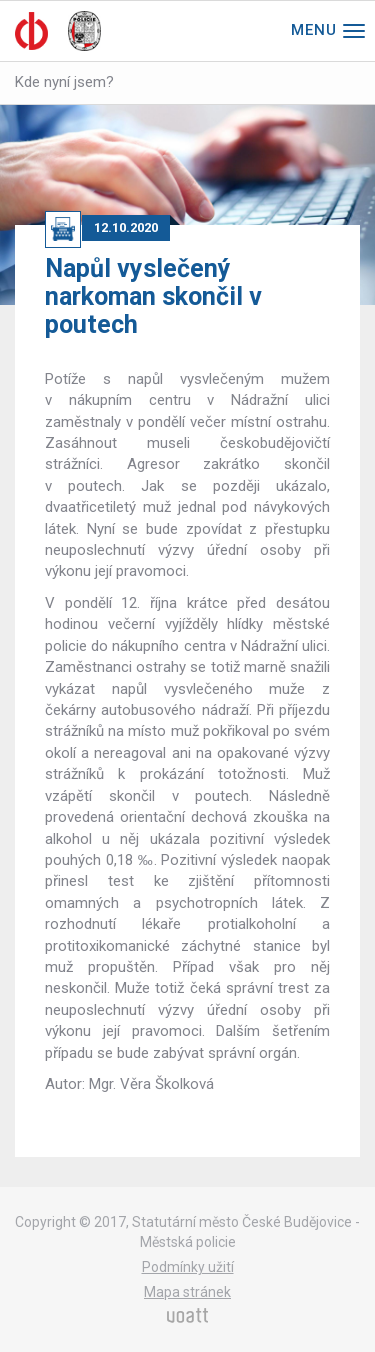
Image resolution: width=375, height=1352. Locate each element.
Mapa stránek (187, 1292)
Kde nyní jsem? (64, 82)
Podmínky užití (188, 1267)
